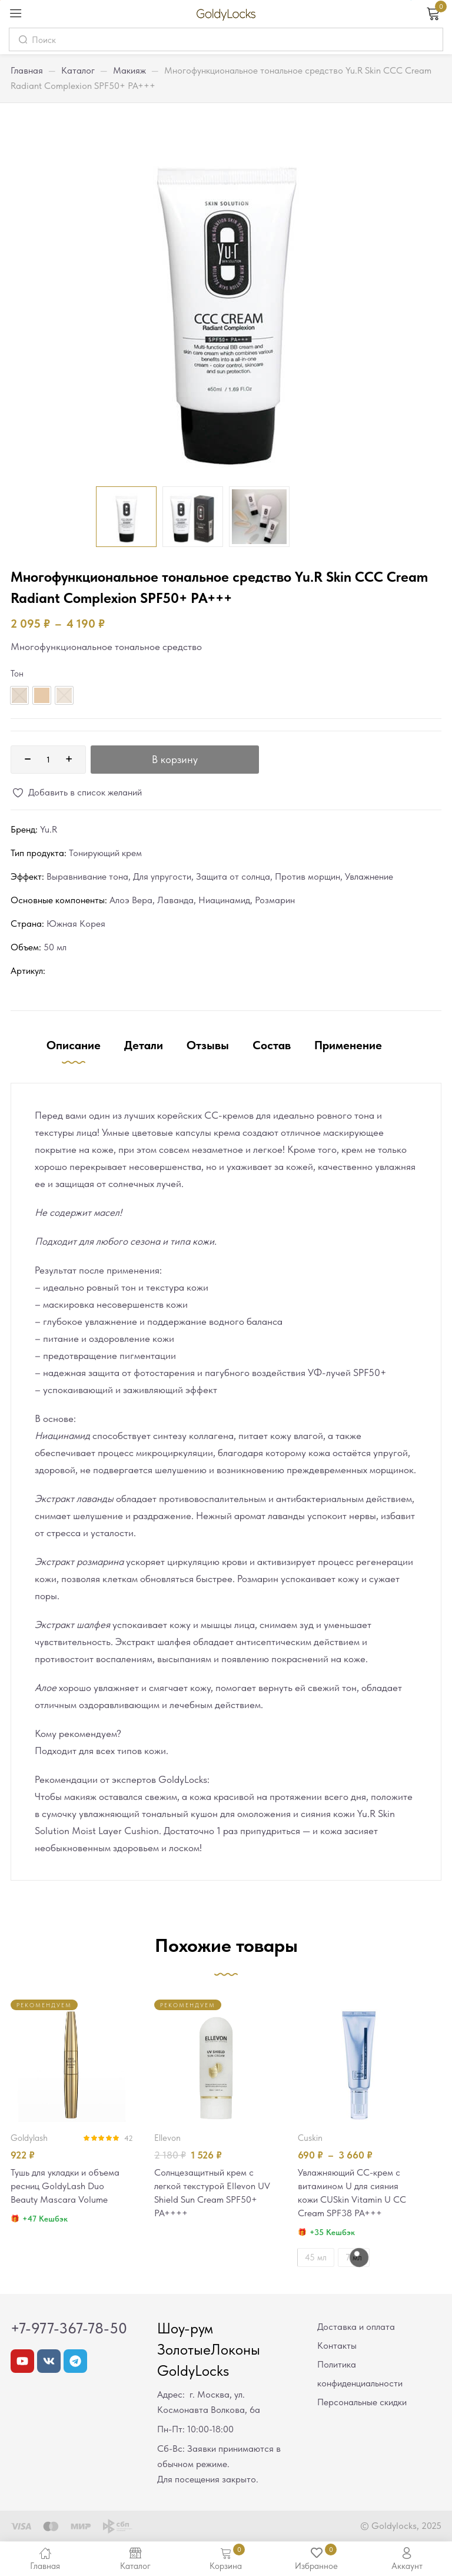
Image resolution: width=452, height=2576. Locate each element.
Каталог (78, 70)
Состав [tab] (271, 1045)
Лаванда (175, 900)
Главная (27, 70)
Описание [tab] (73, 1045)
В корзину (175, 759)
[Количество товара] (48, 759)
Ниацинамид (224, 900)
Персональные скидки (362, 2404)
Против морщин (307, 876)
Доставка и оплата (356, 2329)
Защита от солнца (233, 876)
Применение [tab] (348, 1045)
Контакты (337, 2347)
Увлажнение (369, 876)
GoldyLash (29, 2138)
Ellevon (167, 2138)
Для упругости (162, 876)
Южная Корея (75, 923)
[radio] (42, 695)
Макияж (129, 70)
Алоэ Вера (130, 900)
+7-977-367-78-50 (69, 2330)
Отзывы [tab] (208, 1045)
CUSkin (310, 2138)
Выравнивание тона (87, 876)
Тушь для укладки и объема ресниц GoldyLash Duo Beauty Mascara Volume (69, 2187)
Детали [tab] (143, 1045)
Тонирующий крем (105, 852)
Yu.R (48, 829)
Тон (17, 673)
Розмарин (275, 900)
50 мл (55, 947)
